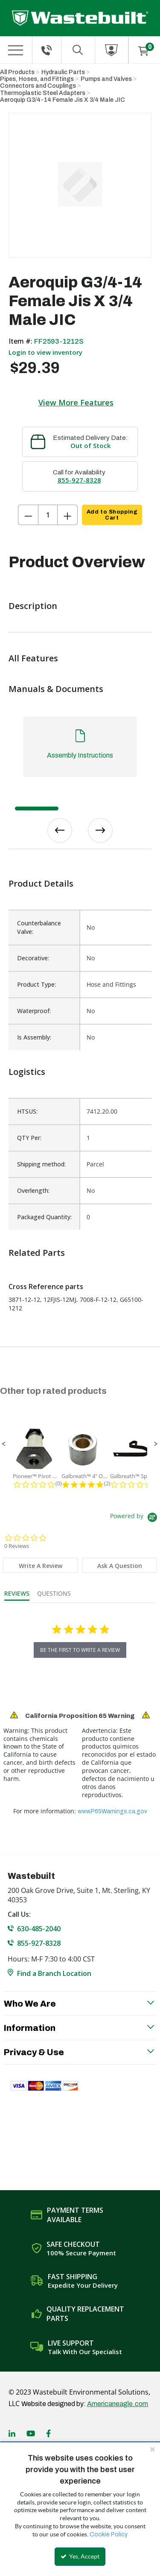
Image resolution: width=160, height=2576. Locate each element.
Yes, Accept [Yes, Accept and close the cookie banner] (80, 2556)
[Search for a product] (78, 50)
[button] (4, 1444)
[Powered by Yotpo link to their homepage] (135, 1518)
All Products (17, 72)
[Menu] (15, 50)
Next (100, 830)
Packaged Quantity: (44, 1217)
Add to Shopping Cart (112, 515)
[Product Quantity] (48, 515)
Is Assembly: (34, 1037)
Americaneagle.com (117, 2403)
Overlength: (33, 1190)
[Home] (80, 18)
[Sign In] (111, 50)
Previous (59, 830)
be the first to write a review (80, 1650)
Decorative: (33, 958)
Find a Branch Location (54, 1973)
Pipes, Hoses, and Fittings (37, 79)
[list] (80, 1163)
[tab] (80, 751)
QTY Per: (29, 1138)
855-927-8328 (79, 480)
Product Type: (36, 984)
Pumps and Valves (106, 79)
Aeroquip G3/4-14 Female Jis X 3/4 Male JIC (62, 100)
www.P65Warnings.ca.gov (112, 1811)
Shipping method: (41, 1164)
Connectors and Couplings (38, 86)
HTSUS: (27, 1111)
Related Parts (37, 1252)
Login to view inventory (45, 352)
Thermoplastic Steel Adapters (42, 93)
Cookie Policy (109, 2534)
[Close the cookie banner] (152, 2449)
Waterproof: (34, 1011)
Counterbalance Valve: (39, 927)
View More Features (75, 402)
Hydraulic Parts (63, 72)
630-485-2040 (39, 1928)
